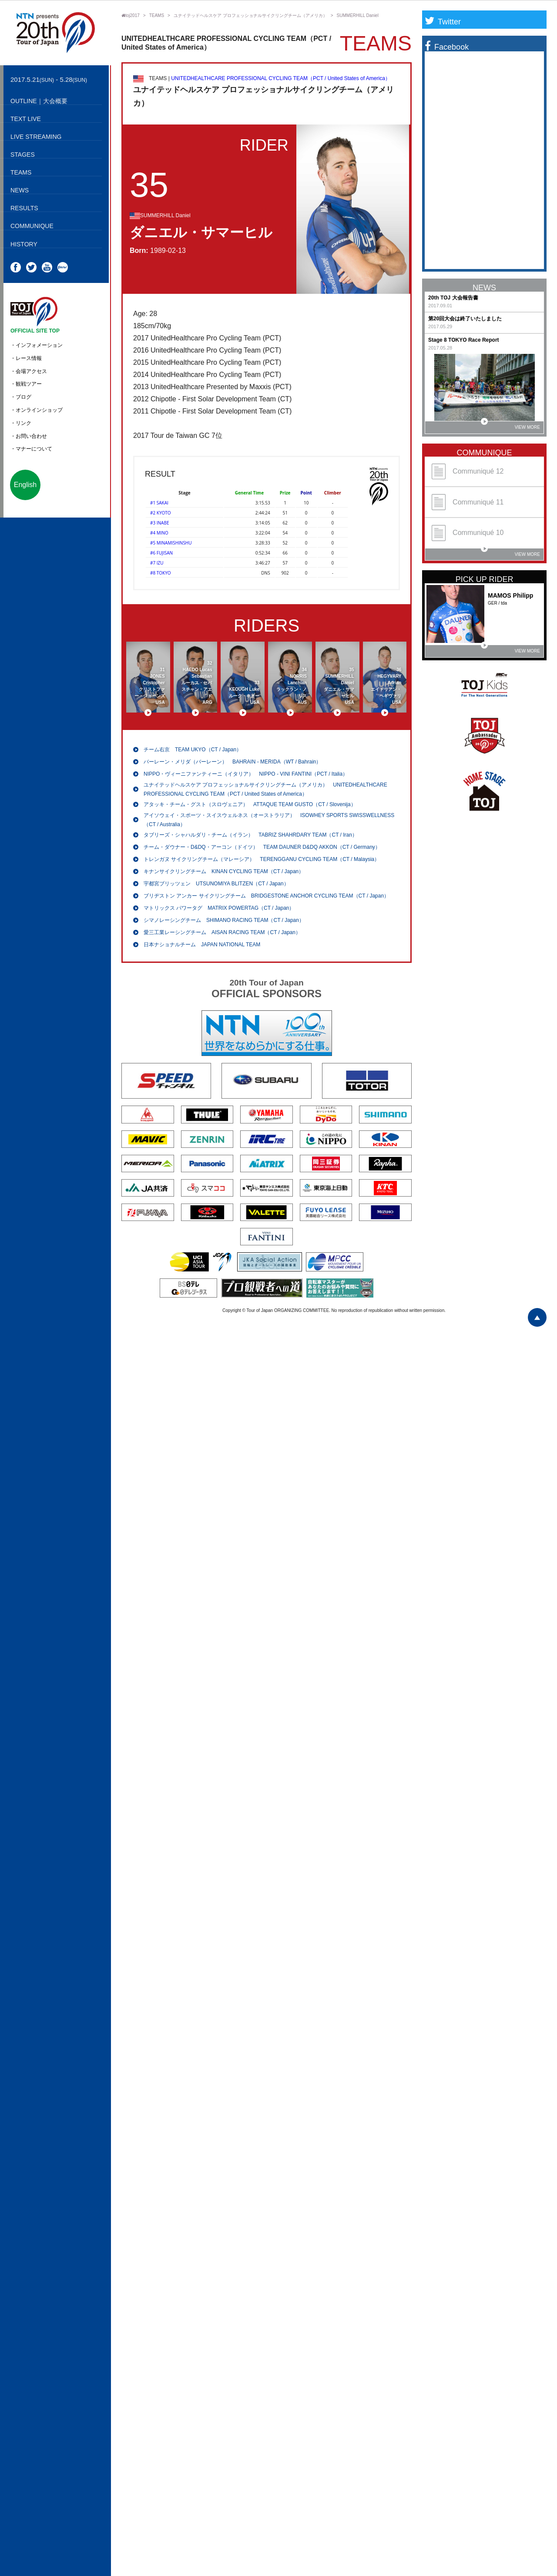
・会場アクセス (28, 371)
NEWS (484, 287)
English (25, 484)
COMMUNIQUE (484, 452)
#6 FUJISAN (161, 553)
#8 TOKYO (160, 573)
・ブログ (20, 397)
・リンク (20, 423)
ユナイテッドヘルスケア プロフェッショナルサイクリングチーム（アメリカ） (250, 15)
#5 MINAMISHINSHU (171, 543)
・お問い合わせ (28, 436)
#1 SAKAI (159, 503)
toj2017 (130, 15)
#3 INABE (159, 523)
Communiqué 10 (467, 533)
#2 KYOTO (160, 513)
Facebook (447, 47)
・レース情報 (26, 358)
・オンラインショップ (36, 410)
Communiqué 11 (467, 502)
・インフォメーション (36, 345)
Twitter (443, 21)
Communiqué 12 (467, 472)
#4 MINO (159, 533)
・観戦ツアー (26, 384)
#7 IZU (157, 563)
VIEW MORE (510, 425)
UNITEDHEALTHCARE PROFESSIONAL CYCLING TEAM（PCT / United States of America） (280, 78)
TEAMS (156, 15)
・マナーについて (31, 449)
